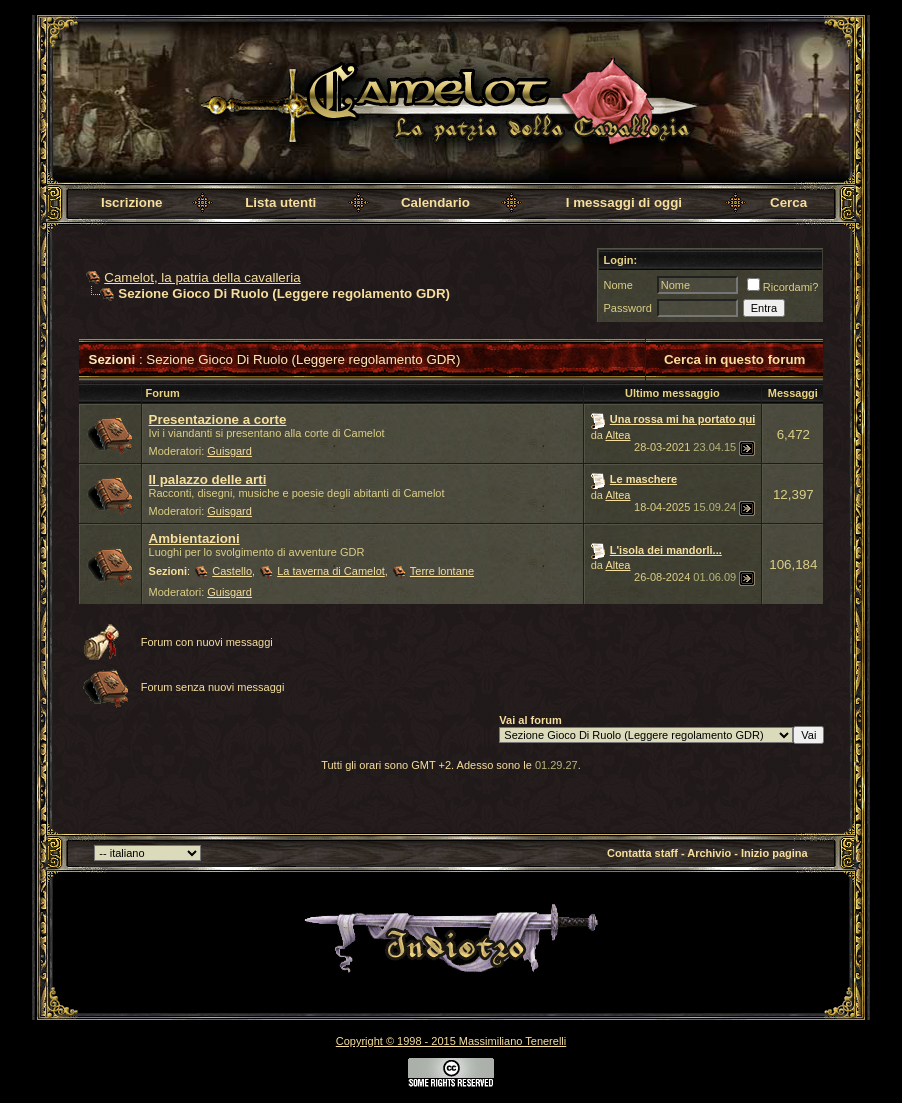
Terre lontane (442, 571)
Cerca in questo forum (734, 359)
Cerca (788, 202)
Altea (617, 435)
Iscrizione (131, 202)
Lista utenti (280, 202)
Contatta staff (642, 853)
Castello (232, 571)
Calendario (435, 202)
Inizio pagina (774, 853)
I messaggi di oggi (624, 202)
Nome (617, 285)
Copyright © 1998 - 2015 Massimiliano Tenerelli (451, 1041)
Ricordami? (783, 287)
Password (627, 308)
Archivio (709, 853)
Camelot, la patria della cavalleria (202, 277)
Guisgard (229, 451)
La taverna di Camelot (331, 571)
